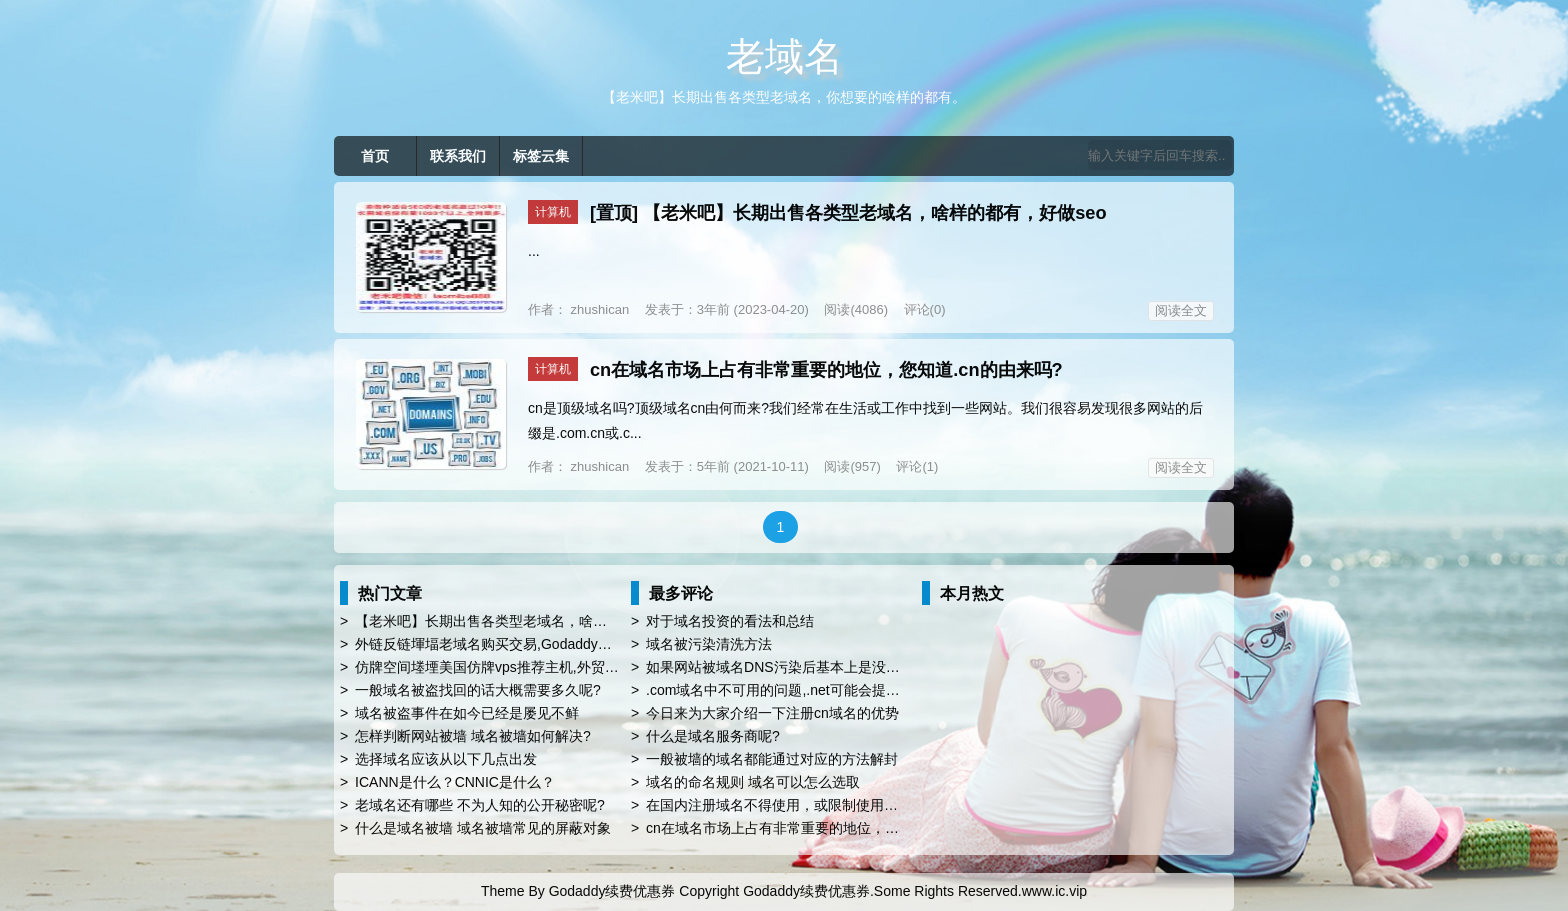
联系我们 (458, 156)
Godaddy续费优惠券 (612, 891)
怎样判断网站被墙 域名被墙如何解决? (473, 736)
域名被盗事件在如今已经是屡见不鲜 (467, 713)
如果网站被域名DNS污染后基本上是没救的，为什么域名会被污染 (850, 667)
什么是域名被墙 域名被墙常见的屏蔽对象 (483, 828)
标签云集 (541, 156)
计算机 (553, 212)
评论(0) (925, 309)
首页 (375, 156)
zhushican (598, 309)
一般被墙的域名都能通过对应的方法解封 (772, 759)
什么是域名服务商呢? (713, 736)
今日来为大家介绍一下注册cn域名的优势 (772, 713)
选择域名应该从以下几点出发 (446, 759)
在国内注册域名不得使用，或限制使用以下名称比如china (823, 805)
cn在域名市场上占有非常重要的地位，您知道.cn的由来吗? (826, 370)
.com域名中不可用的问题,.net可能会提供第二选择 (801, 690)
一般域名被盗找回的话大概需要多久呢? (478, 690)
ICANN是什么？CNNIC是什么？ (455, 782)
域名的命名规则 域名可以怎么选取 (753, 782)
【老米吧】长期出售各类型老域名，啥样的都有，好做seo (874, 213)
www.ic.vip (1054, 891)
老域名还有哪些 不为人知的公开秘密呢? (480, 805)
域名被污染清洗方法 (709, 644)
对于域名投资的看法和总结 (730, 621)
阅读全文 (1181, 310)
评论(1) (917, 466)
